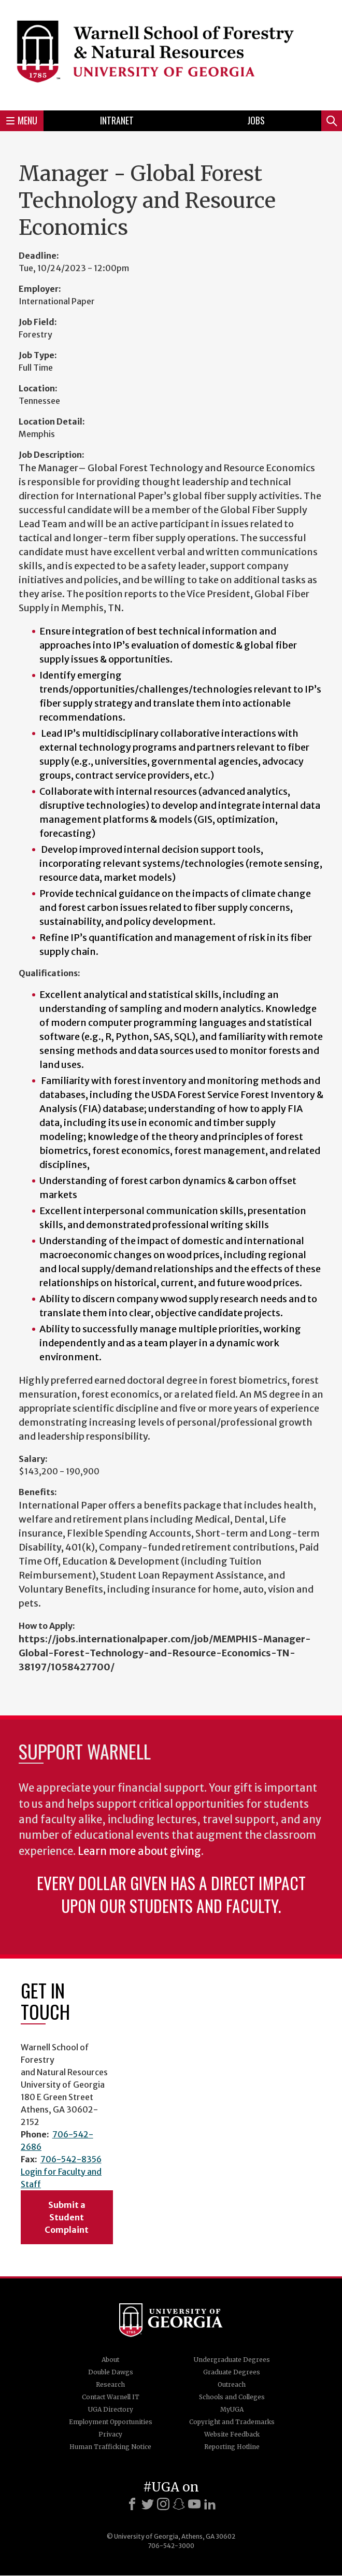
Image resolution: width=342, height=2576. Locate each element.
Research (110, 2384)
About (110, 2359)
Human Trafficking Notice (110, 2447)
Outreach (232, 2384)
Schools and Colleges (232, 2397)
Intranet (117, 120)
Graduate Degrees (231, 2372)
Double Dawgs (110, 2372)
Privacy (110, 2434)
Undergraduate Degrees (232, 2359)
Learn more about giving (139, 1851)
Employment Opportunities (110, 2422)
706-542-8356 (71, 2159)
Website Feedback (232, 2434)
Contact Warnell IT (110, 2397)
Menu (21, 120)
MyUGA (232, 2409)
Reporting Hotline (232, 2447)
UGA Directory (110, 2409)
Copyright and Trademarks (232, 2422)
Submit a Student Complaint (67, 2217)
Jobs (256, 120)
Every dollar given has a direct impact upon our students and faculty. (171, 1894)
